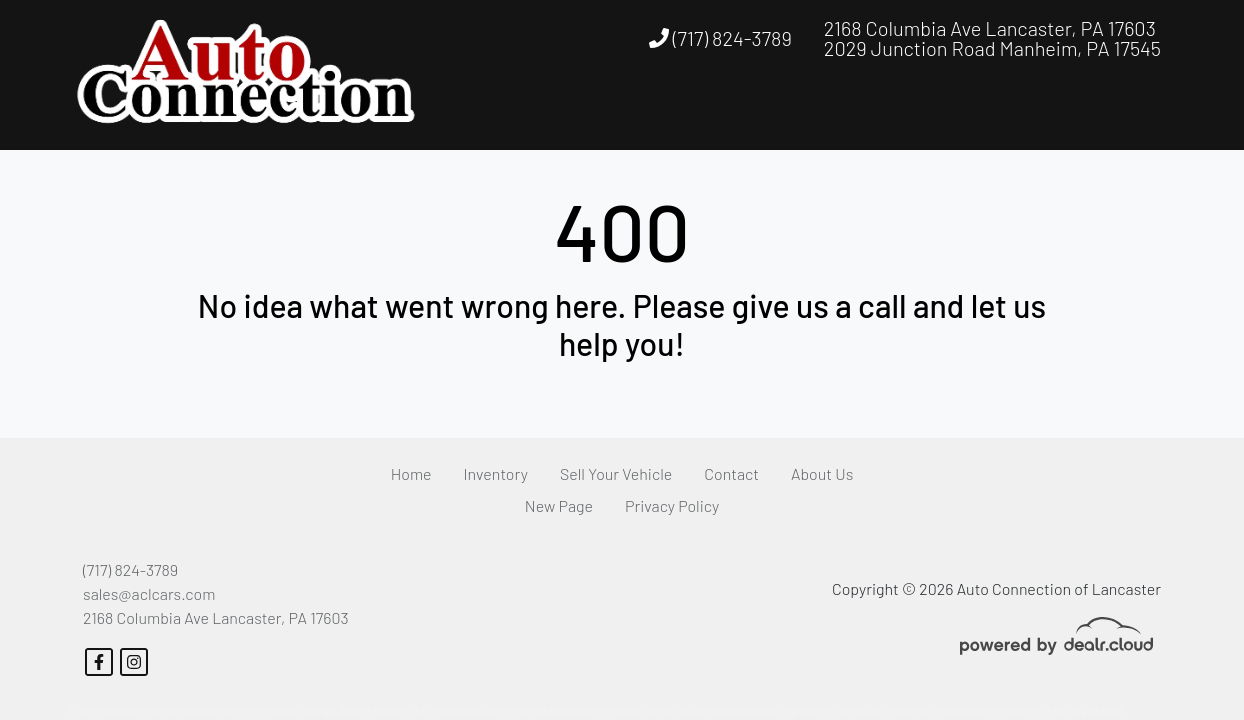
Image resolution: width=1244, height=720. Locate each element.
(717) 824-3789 (720, 38)
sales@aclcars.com (149, 593)
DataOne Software (374, 710)
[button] (1010, 113)
